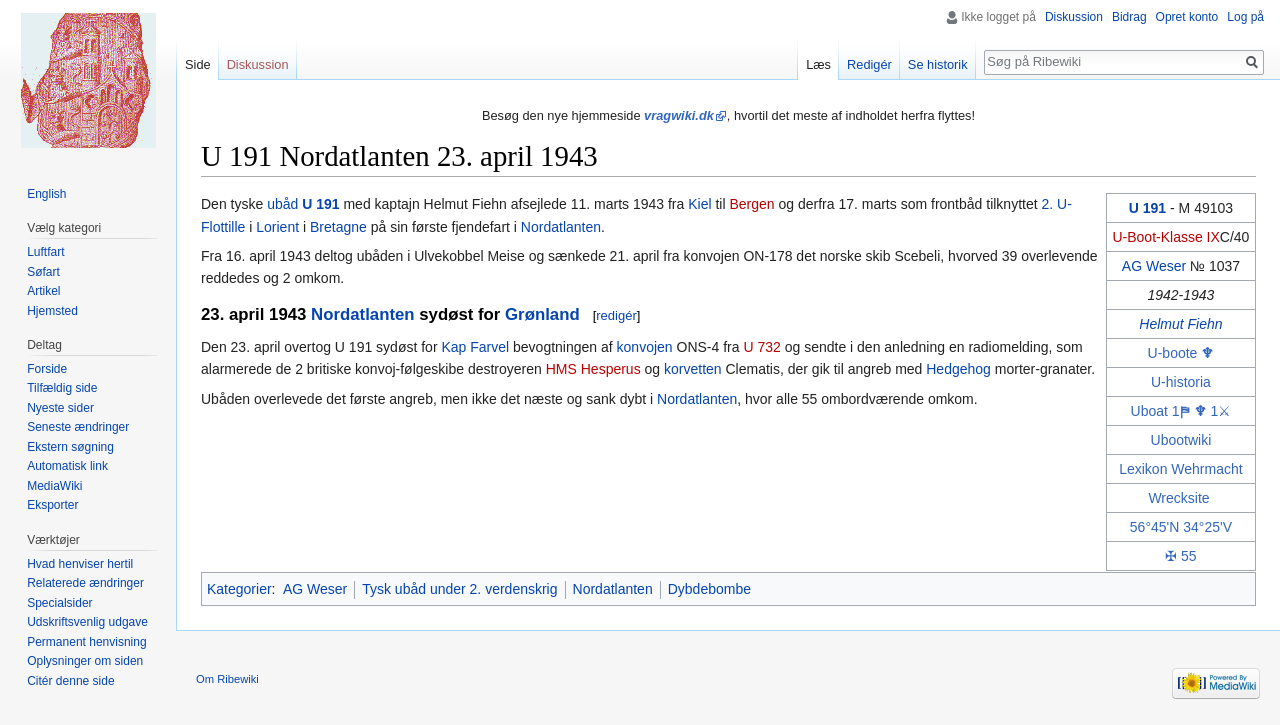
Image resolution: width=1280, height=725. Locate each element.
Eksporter (52, 505)
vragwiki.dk (679, 115)
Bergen (751, 204)
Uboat (1149, 411)
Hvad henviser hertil (80, 564)
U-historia (1181, 382)
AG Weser (1154, 266)
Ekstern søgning (70, 447)
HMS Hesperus (593, 369)
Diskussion (1074, 17)
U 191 (1147, 208)
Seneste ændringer (78, 427)
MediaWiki (54, 486)
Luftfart (45, 252)
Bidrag (1129, 17)
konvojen (645, 347)
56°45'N (1155, 527)
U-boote (1173, 353)
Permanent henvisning (86, 642)
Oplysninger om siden (85, 661)
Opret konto (1187, 17)
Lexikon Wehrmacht (1180, 469)
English (46, 194)
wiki (1199, 440)
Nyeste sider (60, 408)
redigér (616, 315)
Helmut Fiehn (1180, 324)
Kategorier (239, 589)
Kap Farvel (475, 347)
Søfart (43, 272)
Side (198, 64)
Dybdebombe (709, 589)
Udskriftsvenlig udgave (87, 622)
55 (1189, 556)
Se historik (938, 64)
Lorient (277, 227)
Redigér (869, 64)
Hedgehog (958, 369)
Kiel (699, 204)
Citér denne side (70, 681)
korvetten (693, 369)
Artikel (43, 291)
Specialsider (59, 603)
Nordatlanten (561, 227)
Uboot (1169, 440)
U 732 (761, 347)
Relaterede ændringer (85, 583)
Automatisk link (67, 466)
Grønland (542, 314)
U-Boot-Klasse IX (1165, 237)
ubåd (282, 204)
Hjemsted (52, 311)
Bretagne (338, 227)
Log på (1245, 17)
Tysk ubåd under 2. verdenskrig (459, 589)
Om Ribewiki (227, 679)
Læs (818, 64)
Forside (47, 369)
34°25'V (1207, 527)
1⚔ (1220, 411)
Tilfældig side (62, 388)
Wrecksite (1178, 498)
